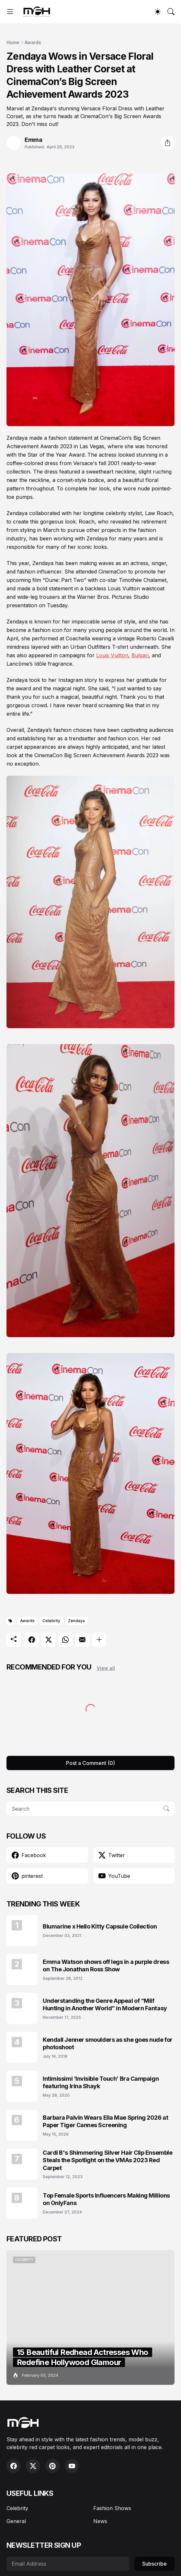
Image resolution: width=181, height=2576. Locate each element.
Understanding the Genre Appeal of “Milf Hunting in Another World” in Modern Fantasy (105, 2004)
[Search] (171, 11)
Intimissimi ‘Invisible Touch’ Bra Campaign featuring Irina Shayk (101, 2082)
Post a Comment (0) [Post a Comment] (90, 1763)
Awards (33, 42)
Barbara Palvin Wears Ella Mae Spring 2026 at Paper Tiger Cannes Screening (105, 2121)
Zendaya (76, 1620)
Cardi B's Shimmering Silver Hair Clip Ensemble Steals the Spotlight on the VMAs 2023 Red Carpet (107, 2160)
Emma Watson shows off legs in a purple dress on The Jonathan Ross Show (106, 1965)
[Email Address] (67, 2564)
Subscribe (154, 2563)
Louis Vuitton (112, 655)
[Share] (167, 143)
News (100, 2521)
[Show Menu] (10, 11)
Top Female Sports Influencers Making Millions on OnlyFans (106, 2199)
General (16, 2521)
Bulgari (140, 655)
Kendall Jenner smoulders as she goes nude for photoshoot (108, 2043)
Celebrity (51, 1620)
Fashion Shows (112, 2508)
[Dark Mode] (157, 11)
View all (106, 1668)
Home (12, 42)
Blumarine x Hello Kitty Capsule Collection (100, 1926)
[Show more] (99, 1640)
